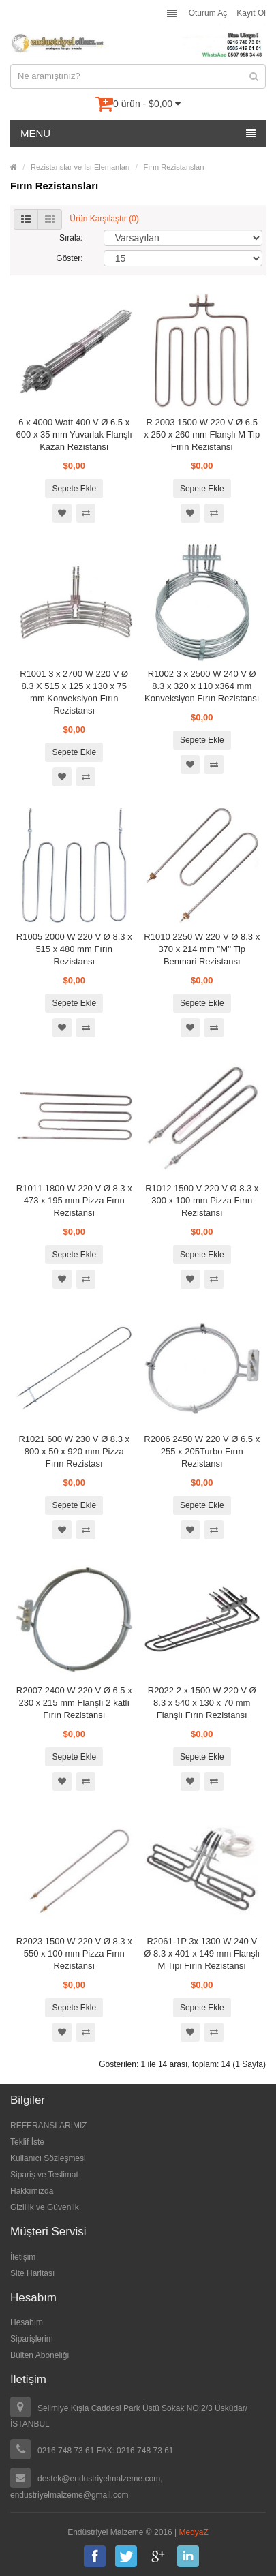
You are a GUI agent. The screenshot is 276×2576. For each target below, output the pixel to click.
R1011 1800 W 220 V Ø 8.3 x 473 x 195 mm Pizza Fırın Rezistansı (74, 1200)
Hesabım (26, 2322)
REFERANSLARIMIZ (48, 2125)
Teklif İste (27, 2142)
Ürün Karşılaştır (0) (104, 219)
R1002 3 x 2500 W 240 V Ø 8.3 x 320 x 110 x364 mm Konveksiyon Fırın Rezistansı (201, 686)
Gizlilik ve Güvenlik (44, 2207)
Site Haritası (32, 2273)
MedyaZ (194, 2532)
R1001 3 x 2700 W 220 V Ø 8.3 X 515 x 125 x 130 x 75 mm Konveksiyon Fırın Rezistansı (74, 692)
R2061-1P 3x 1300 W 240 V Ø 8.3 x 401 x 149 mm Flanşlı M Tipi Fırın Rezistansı (202, 1953)
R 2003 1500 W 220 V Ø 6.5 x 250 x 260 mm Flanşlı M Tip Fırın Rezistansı (202, 434)
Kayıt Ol (251, 13)
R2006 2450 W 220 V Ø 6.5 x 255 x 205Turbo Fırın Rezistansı (202, 1451)
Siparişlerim (31, 2339)
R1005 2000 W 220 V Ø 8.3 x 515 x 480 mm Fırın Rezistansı (74, 949)
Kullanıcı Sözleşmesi (48, 2158)
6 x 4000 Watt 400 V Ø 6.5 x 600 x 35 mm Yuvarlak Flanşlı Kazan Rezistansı (74, 434)
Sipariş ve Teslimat (44, 2174)
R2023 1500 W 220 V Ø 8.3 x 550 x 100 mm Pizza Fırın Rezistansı (74, 1953)
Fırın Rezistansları (174, 167)
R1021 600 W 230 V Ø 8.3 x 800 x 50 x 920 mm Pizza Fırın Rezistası (73, 1451)
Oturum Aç (208, 13)
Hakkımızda (31, 2191)
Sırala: (71, 238)
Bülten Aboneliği (39, 2355)
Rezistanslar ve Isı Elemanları (80, 167)
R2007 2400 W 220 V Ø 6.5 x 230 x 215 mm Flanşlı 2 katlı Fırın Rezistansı (74, 1702)
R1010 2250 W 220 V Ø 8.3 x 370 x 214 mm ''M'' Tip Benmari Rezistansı (202, 949)
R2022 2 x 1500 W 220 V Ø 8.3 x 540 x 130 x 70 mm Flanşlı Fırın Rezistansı (202, 1702)
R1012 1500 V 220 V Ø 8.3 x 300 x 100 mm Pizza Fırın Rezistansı (201, 1200)
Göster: (69, 258)
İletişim (22, 2257)
